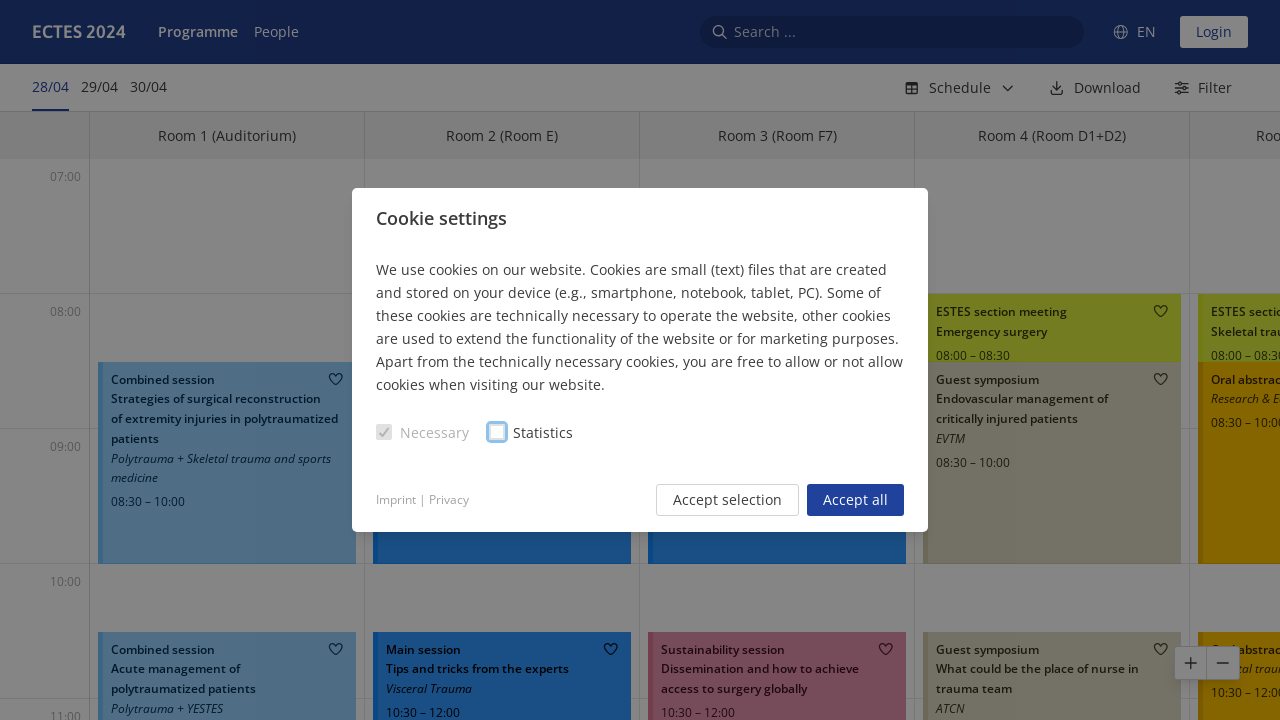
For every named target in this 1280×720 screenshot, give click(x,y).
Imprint (396, 499)
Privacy (449, 499)
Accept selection (727, 499)
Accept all (855, 499)
